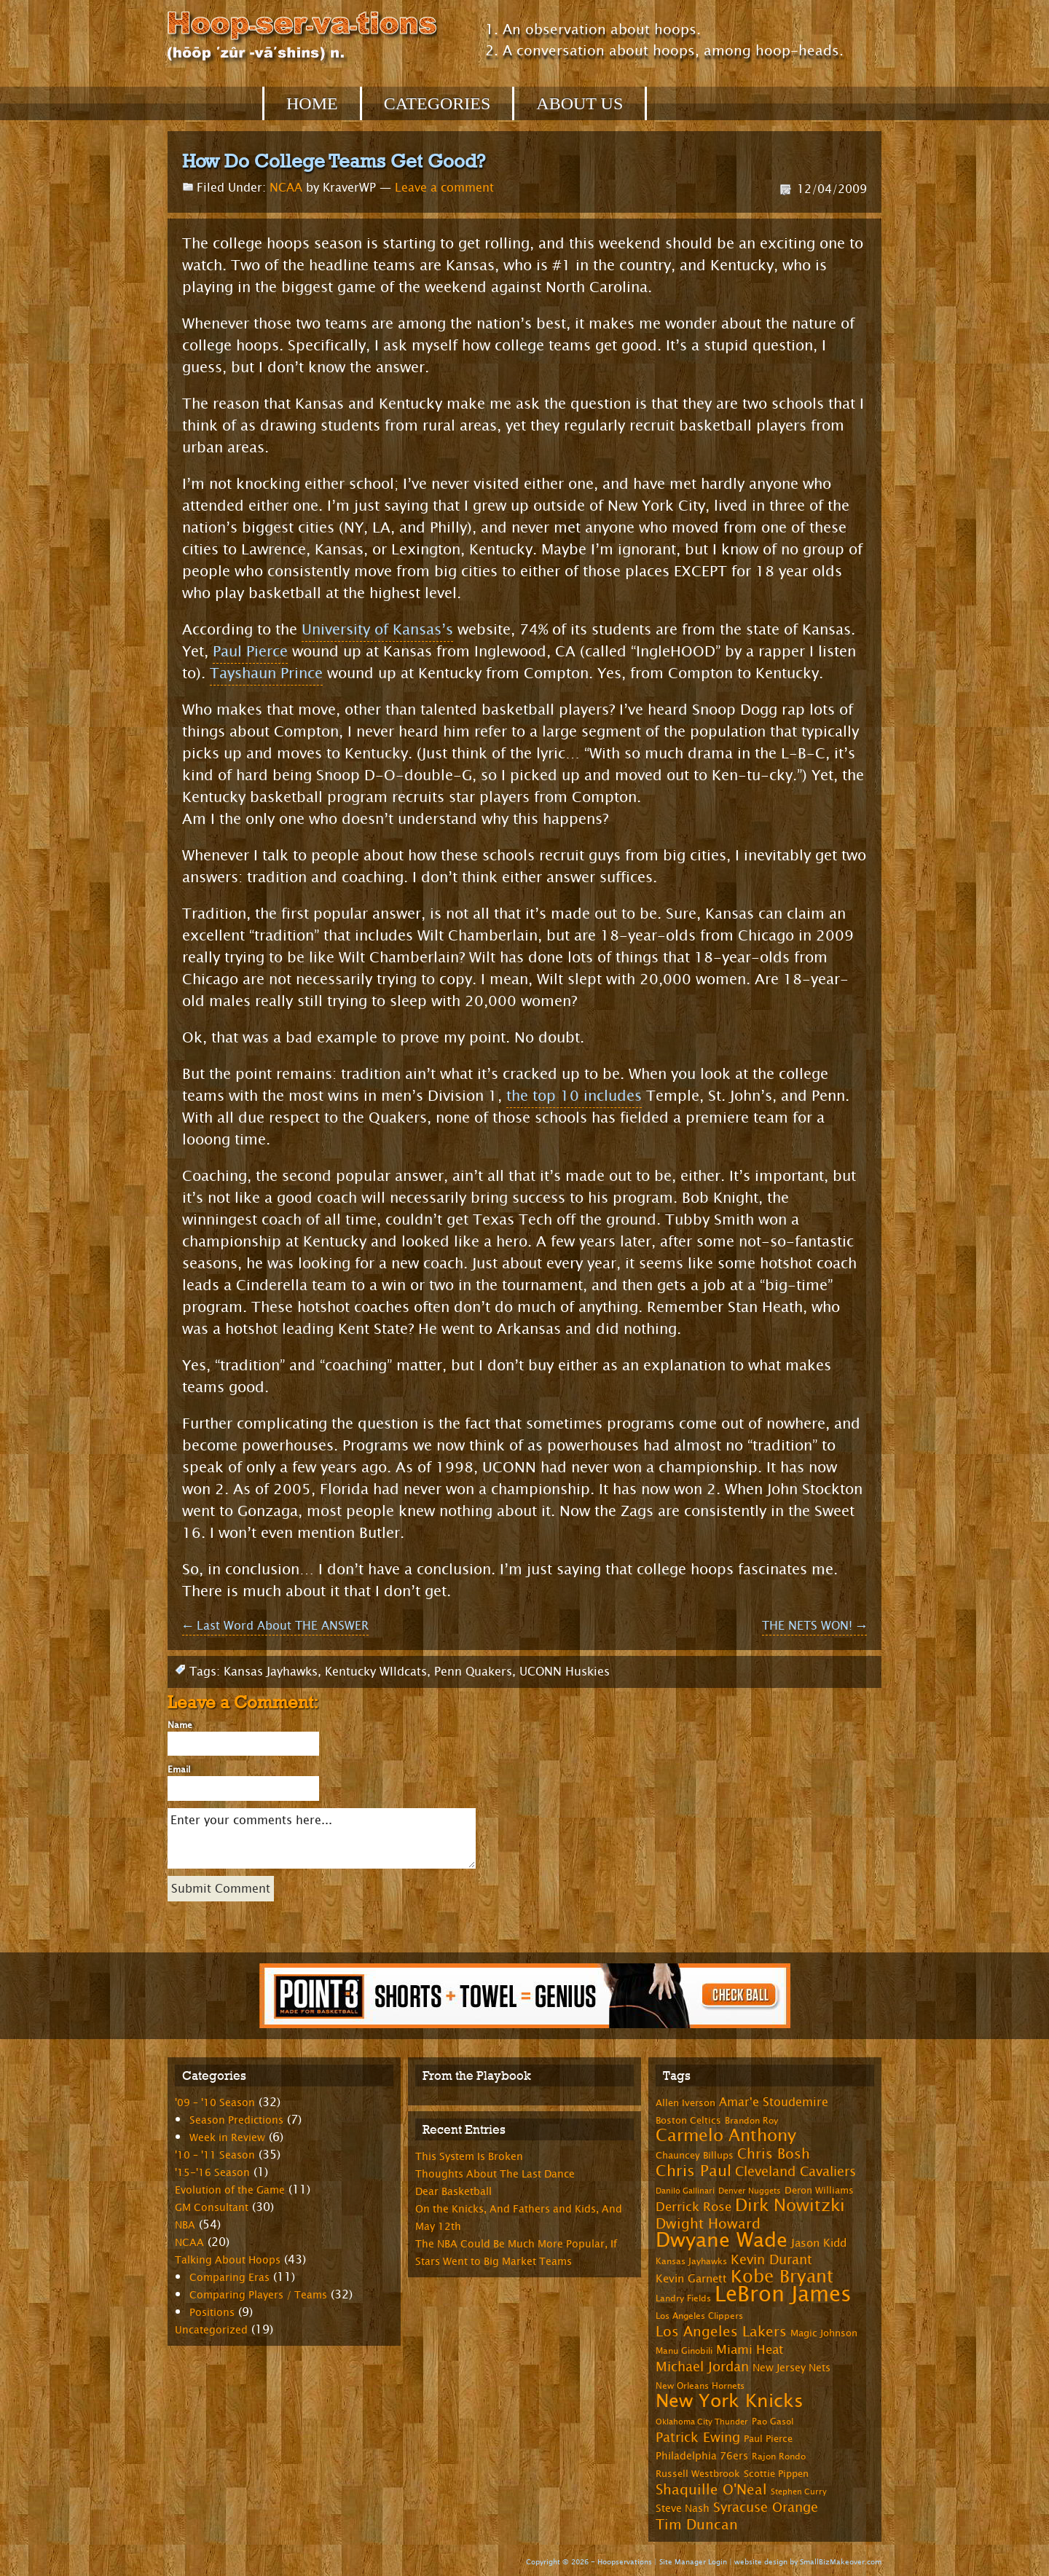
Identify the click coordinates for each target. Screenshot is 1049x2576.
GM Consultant (211, 2207)
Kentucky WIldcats (376, 1671)
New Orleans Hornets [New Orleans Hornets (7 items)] (700, 2385)
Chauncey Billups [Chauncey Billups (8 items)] (695, 2155)
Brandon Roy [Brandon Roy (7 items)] (751, 2120)
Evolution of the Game (230, 2190)
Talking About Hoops (227, 2260)
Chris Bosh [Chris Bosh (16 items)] (773, 2153)
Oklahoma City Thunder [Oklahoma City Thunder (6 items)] (702, 2422)
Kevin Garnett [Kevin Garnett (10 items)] (691, 2279)
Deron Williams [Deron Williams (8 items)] (819, 2190)
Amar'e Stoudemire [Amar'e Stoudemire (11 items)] (773, 2102)
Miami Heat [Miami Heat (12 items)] (749, 2350)
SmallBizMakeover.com (840, 2561)
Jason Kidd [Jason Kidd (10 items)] (818, 2243)
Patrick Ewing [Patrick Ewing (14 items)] (698, 2437)
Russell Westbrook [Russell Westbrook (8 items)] (698, 2474)
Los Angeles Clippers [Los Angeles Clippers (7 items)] (699, 2315)
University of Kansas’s (377, 630)
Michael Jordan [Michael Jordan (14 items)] (702, 2367)
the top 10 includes (574, 1096)
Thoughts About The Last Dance (495, 2174)
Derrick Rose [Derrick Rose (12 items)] (693, 2207)
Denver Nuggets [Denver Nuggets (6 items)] (749, 2191)
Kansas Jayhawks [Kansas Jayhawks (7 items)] (691, 2261)
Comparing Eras (229, 2277)
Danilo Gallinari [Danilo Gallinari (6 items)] (685, 2191)
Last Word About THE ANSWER (275, 1626)
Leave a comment (444, 187)
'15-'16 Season (212, 2172)
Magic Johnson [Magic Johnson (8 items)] (823, 2333)
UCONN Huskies (564, 1671)
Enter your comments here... (322, 1838)
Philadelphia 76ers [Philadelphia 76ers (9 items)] (702, 2456)
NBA (185, 2225)
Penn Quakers (473, 1671)
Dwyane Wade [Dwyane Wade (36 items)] (721, 2240)
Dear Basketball (453, 2191)
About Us (579, 103)
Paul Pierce (250, 651)
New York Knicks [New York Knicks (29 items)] (730, 2401)
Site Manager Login (693, 2561)
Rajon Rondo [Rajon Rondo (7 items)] (779, 2456)
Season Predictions (236, 2120)
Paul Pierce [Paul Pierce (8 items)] (768, 2439)
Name (180, 1725)
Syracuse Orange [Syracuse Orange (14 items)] (765, 2507)
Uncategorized (211, 2330)
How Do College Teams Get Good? (333, 161)
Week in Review (227, 2137)
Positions (212, 2312)
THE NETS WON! (814, 1626)
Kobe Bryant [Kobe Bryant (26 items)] (782, 2276)
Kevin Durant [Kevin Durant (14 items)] (771, 2260)
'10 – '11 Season (215, 2155)
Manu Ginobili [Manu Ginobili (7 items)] (684, 2350)
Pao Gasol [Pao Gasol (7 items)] (772, 2421)
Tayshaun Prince (266, 673)
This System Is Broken (469, 2156)
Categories (437, 103)
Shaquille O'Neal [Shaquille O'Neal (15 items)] (711, 2490)
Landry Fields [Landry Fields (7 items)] (683, 2298)
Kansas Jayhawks (271, 1671)
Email (179, 1769)
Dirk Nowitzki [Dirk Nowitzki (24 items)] (790, 2205)
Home (312, 103)
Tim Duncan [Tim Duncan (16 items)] (697, 2524)
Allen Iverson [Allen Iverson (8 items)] (685, 2103)
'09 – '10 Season (215, 2102)
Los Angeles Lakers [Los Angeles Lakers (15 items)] (721, 2332)
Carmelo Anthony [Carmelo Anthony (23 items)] (726, 2135)
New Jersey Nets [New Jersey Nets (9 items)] (791, 2368)
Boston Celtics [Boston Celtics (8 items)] (688, 2120)
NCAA (286, 187)
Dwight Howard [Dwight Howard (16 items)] (708, 2223)
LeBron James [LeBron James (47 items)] (783, 2294)
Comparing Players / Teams (258, 2295)
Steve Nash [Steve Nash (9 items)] (683, 2508)
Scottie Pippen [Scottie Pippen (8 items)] (776, 2474)
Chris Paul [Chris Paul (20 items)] (693, 2171)
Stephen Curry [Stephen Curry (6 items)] (799, 2492)
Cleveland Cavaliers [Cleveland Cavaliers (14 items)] (795, 2171)
